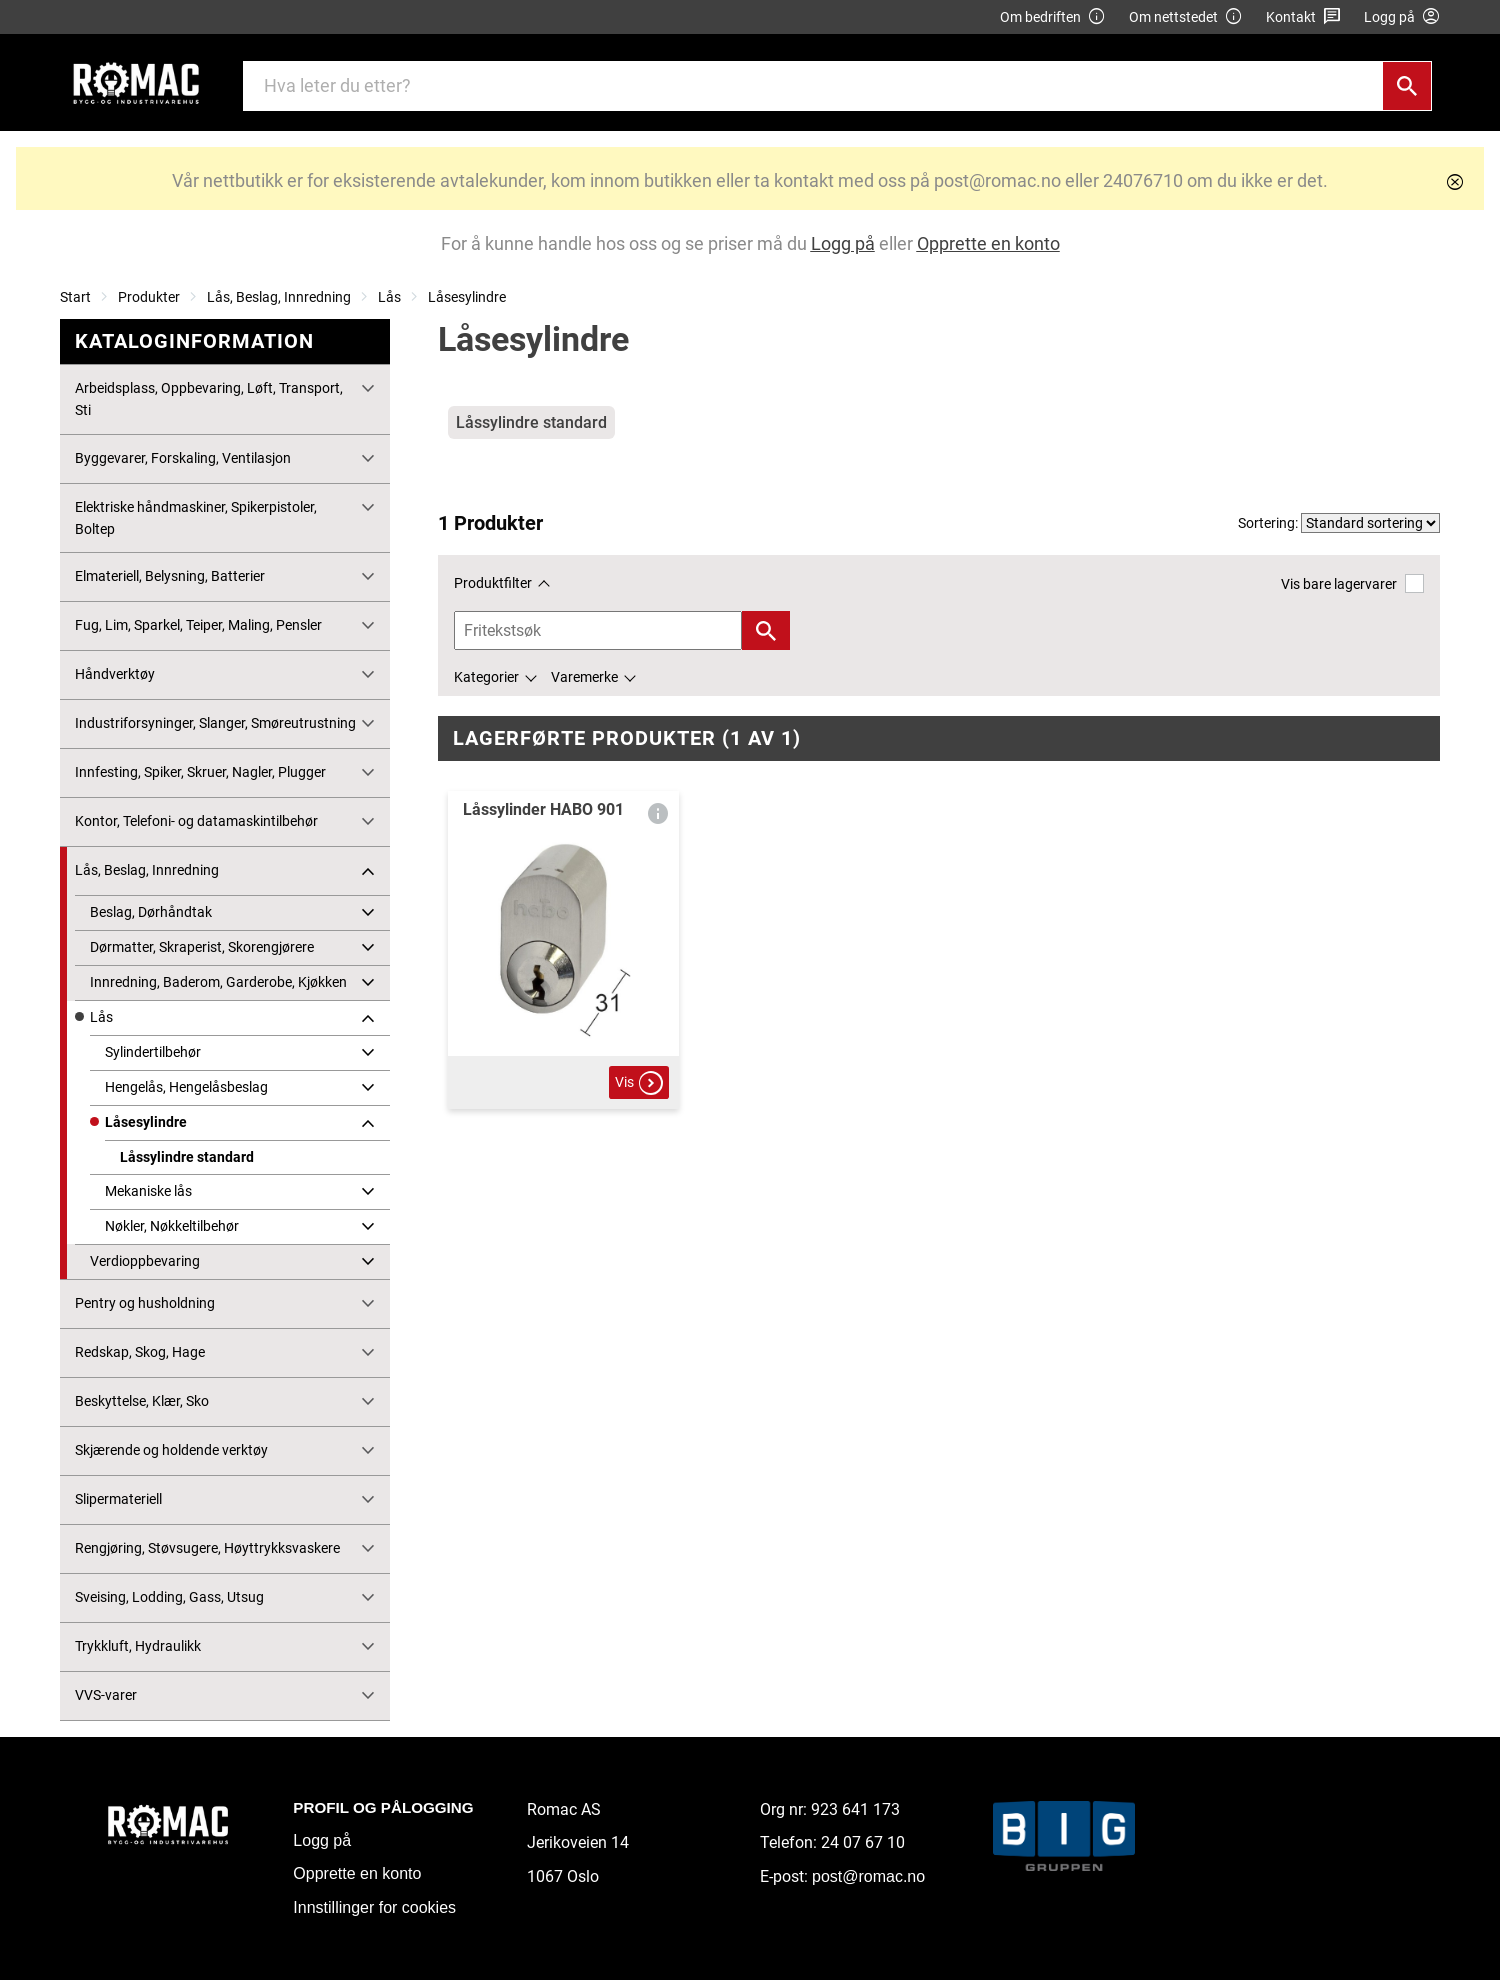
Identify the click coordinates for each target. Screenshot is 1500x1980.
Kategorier (486, 677)
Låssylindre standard (187, 1157)
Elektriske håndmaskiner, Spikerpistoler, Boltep (196, 518)
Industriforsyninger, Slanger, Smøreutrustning (215, 723)
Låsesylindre (467, 297)
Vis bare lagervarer (1352, 583)
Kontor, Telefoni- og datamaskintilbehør (196, 821)
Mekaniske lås (148, 1191)
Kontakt (1303, 17)
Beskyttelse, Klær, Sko (142, 1401)
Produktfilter (493, 583)
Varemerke (584, 677)
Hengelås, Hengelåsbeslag (186, 1087)
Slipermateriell (118, 1499)
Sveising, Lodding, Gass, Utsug (169, 1597)
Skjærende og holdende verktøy (171, 1450)
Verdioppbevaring (145, 1261)
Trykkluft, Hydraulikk (138, 1646)
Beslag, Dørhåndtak (151, 912)
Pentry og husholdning (145, 1303)
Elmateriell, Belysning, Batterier (170, 576)
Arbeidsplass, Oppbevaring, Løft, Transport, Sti (209, 399)
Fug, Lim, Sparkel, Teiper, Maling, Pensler (198, 625)
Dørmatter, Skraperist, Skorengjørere (202, 947)
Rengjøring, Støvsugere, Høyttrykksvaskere (207, 1548)
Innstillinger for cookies (374, 1907)
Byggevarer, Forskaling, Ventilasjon (183, 458)
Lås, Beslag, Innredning (279, 297)
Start (75, 297)
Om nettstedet (1186, 17)
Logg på (322, 1840)
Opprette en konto (357, 1873)
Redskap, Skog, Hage (140, 1352)
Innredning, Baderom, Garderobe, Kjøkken (218, 982)
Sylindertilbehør (153, 1052)
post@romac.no (868, 1876)
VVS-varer (106, 1695)
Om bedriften (1053, 17)
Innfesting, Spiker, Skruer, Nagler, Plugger (200, 772)
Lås (389, 297)
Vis (639, 1083)
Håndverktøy (115, 674)
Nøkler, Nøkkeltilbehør (172, 1226)
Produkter (149, 297)
